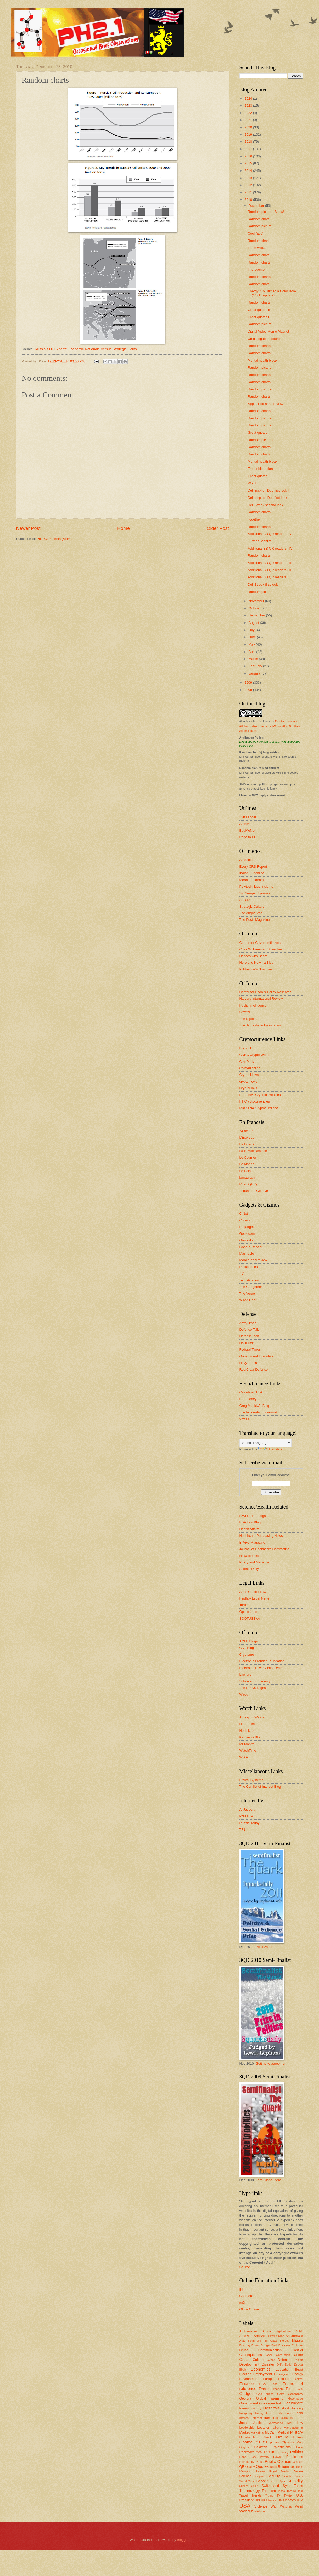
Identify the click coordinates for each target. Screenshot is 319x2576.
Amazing (246, 2336)
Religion (245, 2471)
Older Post (217, 528)
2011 (248, 192)
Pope (243, 2456)
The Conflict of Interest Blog (260, 1787)
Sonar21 (245, 900)
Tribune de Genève (253, 1191)
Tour (300, 2490)
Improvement (257, 269)
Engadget (246, 1227)
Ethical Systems (251, 1780)
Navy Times (248, 1363)
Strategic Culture (252, 907)
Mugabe (244, 2437)
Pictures (271, 2451)
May (252, 644)
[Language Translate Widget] (265, 1443)
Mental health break (262, 360)
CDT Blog (246, 1648)
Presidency (246, 2461)
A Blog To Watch (251, 1717)
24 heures (246, 1131)
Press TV (246, 1816)
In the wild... (257, 248)
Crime (298, 2355)
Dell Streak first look (263, 584)
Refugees (296, 2466)
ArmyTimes (247, 1323)
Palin (299, 2447)
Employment (262, 2374)
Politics (296, 2451)
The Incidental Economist (258, 1412)
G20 (300, 2388)
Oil (258, 2442)
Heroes (244, 2408)
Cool (269, 2354)
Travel (243, 2495)
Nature (282, 2437)
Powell (277, 2456)
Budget (266, 2345)
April (252, 652)
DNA (280, 2364)
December (257, 206)
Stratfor (244, 1012)
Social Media (247, 2481)
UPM (300, 2500)
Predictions (294, 2457)
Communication (270, 2350)
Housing (296, 2408)
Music (257, 2437)
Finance (246, 2383)
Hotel (285, 2408)
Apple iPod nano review (265, 404)
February (256, 666)
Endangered (282, 2374)
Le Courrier (247, 1158)
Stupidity (295, 2480)
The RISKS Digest (253, 1688)
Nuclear (297, 2437)
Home (123, 528)
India (299, 2413)
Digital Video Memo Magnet (268, 331)
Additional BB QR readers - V (270, 534)
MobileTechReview (253, 1260)
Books (255, 2345)
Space (261, 2481)
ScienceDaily (249, 1569)
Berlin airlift (255, 2340)
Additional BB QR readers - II (269, 570)
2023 (248, 105)
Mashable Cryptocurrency (258, 1108)
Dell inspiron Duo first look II (269, 490)
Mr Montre (247, 1744)
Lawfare (245, 1674)
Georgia (245, 2398)
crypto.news (248, 1081)
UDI (257, 2500)
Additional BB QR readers (267, 577)
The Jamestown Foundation (260, 1025)
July (252, 630)
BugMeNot (247, 830)
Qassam (298, 2461)
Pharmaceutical (251, 2452)
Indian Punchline (251, 873)
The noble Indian (260, 469)
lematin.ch (247, 1177)
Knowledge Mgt (280, 2422)
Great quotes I (258, 317)
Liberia (277, 2427)
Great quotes (257, 433)
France (264, 2389)
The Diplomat (249, 1019)
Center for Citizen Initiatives (260, 943)
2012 (248, 185)
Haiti (279, 2403)
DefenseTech (249, 1336)
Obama (246, 2442)
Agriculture (283, 2331)
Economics (261, 2369)
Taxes (298, 2486)
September (257, 615)
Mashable (246, 1253)
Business (284, 2345)
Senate (287, 2476)
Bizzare (297, 2341)
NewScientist (249, 1556)
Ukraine (271, 2500)
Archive (245, 824)
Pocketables (248, 1267)
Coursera (246, 2296)
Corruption (283, 2354)
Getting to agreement (271, 2063)
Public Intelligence (253, 1005)
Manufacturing (293, 2427)
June (253, 637)
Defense (284, 2360)
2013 (248, 178)
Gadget (246, 2393)
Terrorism (269, 2491)
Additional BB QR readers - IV (270, 548)
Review (260, 2471)
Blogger (182, 2540)
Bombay (244, 2345)
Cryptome (246, 1655)
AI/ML (299, 2331)
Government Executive (256, 1356)
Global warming (269, 2398)
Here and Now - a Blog (256, 962)
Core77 (244, 1220)
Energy (297, 2374)
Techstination (249, 1280)
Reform (283, 2467)
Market (244, 2432)
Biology (284, 2340)
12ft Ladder (247, 817)
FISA (262, 2383)
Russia (298, 2471)
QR (241, 2467)
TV (278, 2495)
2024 (248, 98)
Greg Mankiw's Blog (254, 1406)
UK (263, 2500)
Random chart (258, 219)
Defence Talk (249, 1330)
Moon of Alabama (252, 880)
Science (245, 2476)
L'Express (246, 1137)
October (255, 608)
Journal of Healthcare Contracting (264, 1549)
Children (297, 2345)
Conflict (297, 2350)
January (255, 673)
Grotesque (267, 2403)
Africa (266, 2331)
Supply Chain (248, 2485)
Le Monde (246, 1164)
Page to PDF (249, 837)
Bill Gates (271, 2340)
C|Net (243, 1213)
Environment (248, 2379)
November (257, 601)
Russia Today (249, 1823)
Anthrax (272, 2336)
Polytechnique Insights (256, 886)
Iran (267, 2418)
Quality (250, 2466)
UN (280, 2500)
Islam (284, 2417)
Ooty (300, 2442)
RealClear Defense (253, 1370)
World (244, 2511)
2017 (248, 149)
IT (301, 2418)
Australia (297, 2336)
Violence (260, 2506)
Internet (257, 2417)
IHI (241, 2289)
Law (300, 2423)
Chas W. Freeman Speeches (261, 949)
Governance (295, 2398)
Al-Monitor (247, 860)
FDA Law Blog (250, 1522)
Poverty (264, 2456)
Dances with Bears (253, 956)
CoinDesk (246, 1062)
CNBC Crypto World (254, 1055)
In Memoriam (283, 2413)
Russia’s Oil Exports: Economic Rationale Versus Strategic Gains (86, 349)
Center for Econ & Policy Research (265, 992)
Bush (274, 2345)
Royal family (279, 2471)
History (256, 2408)
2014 (248, 171)
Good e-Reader (251, 1247)
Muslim (268, 2437)
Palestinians (282, 2447)
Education (283, 2369)
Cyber (271, 2359)
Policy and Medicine (254, 1562)
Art (288, 2336)
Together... (256, 519)
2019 (248, 134)
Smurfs (298, 2476)
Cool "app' (255, 233)
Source (244, 2267)
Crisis (244, 2359)
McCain (270, 2432)
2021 (248, 120)
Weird (299, 2506)
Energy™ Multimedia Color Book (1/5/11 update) (272, 293)
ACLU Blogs (248, 1641)
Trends (256, 2495)
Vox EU (245, 1419)
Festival (298, 2379)
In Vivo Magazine (252, 1542)
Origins (244, 2447)
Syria (286, 2486)
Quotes (262, 2466)
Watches (286, 2506)
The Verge (247, 1293)
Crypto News (249, 1075)
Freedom (278, 2388)
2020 (248, 127)
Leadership (246, 2427)
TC (241, 1273)
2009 (248, 682)
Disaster (268, 2364)
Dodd (288, 2364)
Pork (253, 2456)
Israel (294, 2418)
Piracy (284, 2452)
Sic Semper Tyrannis (255, 893)
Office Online (249, 2309)
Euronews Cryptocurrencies (260, 1095)
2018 (248, 142)
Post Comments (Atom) (54, 539)
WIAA (243, 1757)
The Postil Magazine (254, 920)
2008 (248, 690)
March (254, 659)
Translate (270, 1449)
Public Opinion (278, 2461)
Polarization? (265, 1947)
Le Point (245, 1171)
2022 (248, 113)
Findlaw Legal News (254, 1598)
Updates (289, 2500)
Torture (291, 2490)
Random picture (260, 226)
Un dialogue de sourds (265, 339)
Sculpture (259, 2476)
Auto (242, 2340)
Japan (244, 2423)
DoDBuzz (246, 1343)
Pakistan (260, 2447)
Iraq (275, 2418)
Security (274, 2476)
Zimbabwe (258, 2511)
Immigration (263, 2413)
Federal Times (250, 1349)
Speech (272, 2481)
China (243, 2350)
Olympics (288, 2442)
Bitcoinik (245, 1048)
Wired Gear (248, 1300)
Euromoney (248, 1399)
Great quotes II (259, 310)
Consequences (250, 2355)
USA (244, 2506)
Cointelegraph (249, 1068)
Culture (258, 2360)
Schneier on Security (255, 1681)
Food (274, 2383)
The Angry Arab (251, 913)
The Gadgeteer (250, 1287)
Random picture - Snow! (266, 212)
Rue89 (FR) (248, 1184)
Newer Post (28, 528)
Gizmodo (246, 1240)
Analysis (260, 2336)
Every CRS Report (253, 867)
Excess (283, 2379)
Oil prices (271, 2442)
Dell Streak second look (265, 505)
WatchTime (247, 1750)
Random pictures (260, 440)
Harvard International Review (261, 999)
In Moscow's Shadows (256, 969)
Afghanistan (248, 2331)
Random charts (259, 262)
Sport (282, 2481)
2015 (248, 163)
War (274, 2506)
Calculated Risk (251, 1392)
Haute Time (248, 1724)
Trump (269, 2495)
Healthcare (293, 2403)
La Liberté (246, 1144)
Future (290, 2389)
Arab (281, 2336)
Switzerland (270, 2486)
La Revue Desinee (253, 1151)
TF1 (242, 1829)
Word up (254, 483)
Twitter (288, 2495)
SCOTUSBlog (249, 1618)
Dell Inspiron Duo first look (267, 498)
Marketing (257, 2432)
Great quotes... (259, 476)
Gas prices (265, 2393)
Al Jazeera (247, 1810)
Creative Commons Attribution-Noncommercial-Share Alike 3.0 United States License (271, 725)
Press (260, 2461)
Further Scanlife (260, 541)
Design (298, 2359)
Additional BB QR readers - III (270, 563)
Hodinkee (246, 1731)
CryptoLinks (248, 1088)
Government (248, 2403)
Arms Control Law (252, 1592)
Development (249, 2364)
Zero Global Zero (268, 2180)
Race (273, 2466)
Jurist (243, 1605)
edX (242, 2303)
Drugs (298, 2364)
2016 (248, 156)
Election (245, 2374)
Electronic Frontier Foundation (261, 1661)
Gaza (280, 2393)
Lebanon (263, 2427)
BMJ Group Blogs (252, 1516)
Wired (243, 1695)
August (254, 623)
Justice (258, 2423)
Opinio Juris (248, 1612)
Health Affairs (249, 1529)
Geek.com (247, 1234)
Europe (268, 2379)
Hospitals (271, 2408)
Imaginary (246, 2413)
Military (296, 2432)
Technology (249, 2490)
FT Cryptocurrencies (254, 1101)
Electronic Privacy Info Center (261, 1668)
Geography (295, 2393)
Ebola (242, 2369)
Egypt (299, 2369)
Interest (244, 2417)
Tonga (281, 2490)
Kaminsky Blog (250, 1737)
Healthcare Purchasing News (261, 1536)
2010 (248, 200)
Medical (283, 2432)
